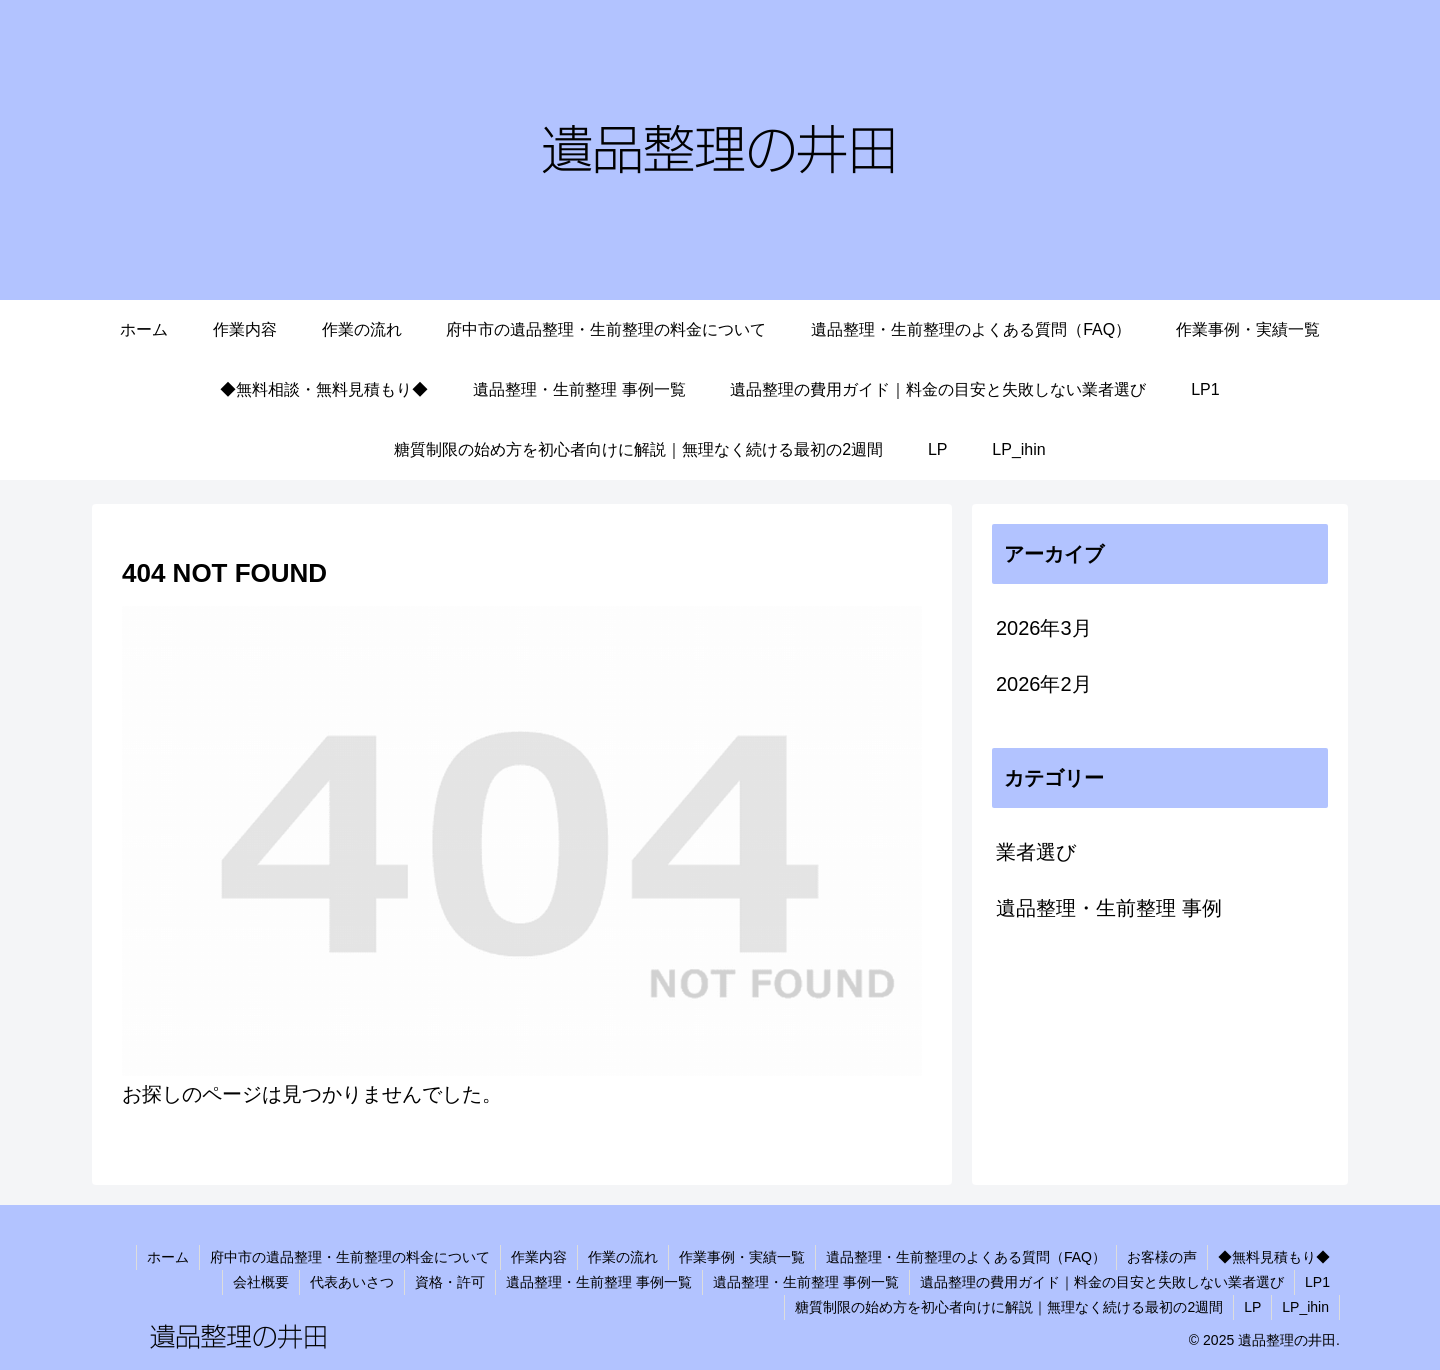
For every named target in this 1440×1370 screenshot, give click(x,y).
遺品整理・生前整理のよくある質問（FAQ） (966, 1257)
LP (1252, 1307)
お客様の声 (1162, 1257)
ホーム (168, 1257)
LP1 (1317, 1282)
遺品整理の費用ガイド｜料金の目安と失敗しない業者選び (1102, 1282)
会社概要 (261, 1282)
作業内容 (539, 1257)
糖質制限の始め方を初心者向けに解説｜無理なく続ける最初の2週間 (1009, 1307)
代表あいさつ (352, 1282)
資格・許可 (450, 1282)
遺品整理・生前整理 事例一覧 (599, 1282)
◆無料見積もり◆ (1274, 1257)
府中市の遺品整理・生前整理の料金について (350, 1257)
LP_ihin (1305, 1307)
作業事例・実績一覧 (742, 1257)
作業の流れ (623, 1257)
